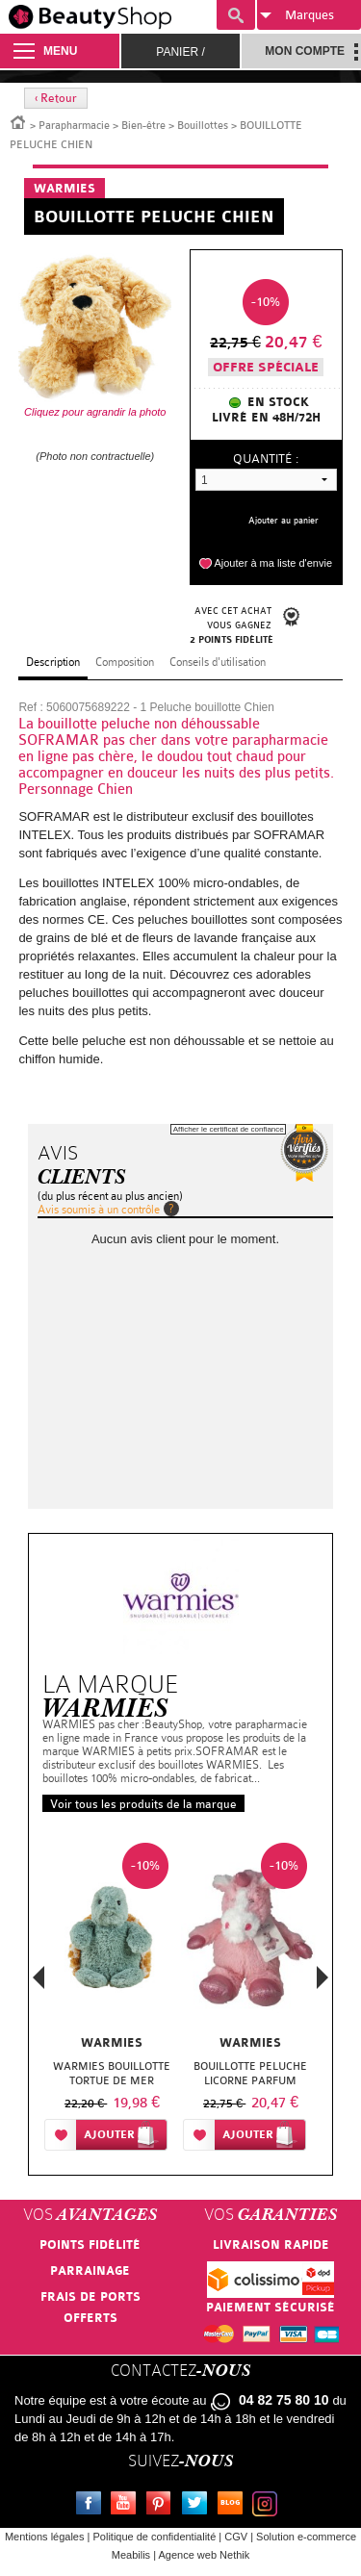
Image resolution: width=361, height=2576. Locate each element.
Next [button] (322, 1977)
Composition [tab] (124, 662)
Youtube (127, 2505)
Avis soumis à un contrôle (99, 1209)
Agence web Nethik (203, 2555)
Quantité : (265, 458)
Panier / (180, 52)
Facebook (92, 2505)
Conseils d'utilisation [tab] (217, 662)
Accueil (18, 121)
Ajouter (109, 2135)
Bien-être (143, 125)
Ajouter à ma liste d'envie (273, 563)
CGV (235, 2536)
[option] (111, 2000)
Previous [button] (38, 1982)
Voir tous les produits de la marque (143, 1804)
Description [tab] (53, 662)
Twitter (198, 2505)
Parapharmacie (74, 125)
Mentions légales (45, 2536)
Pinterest (162, 2505)
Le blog (234, 2505)
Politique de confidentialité (154, 2536)
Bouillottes (202, 125)
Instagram (268, 2505)
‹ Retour (56, 98)
